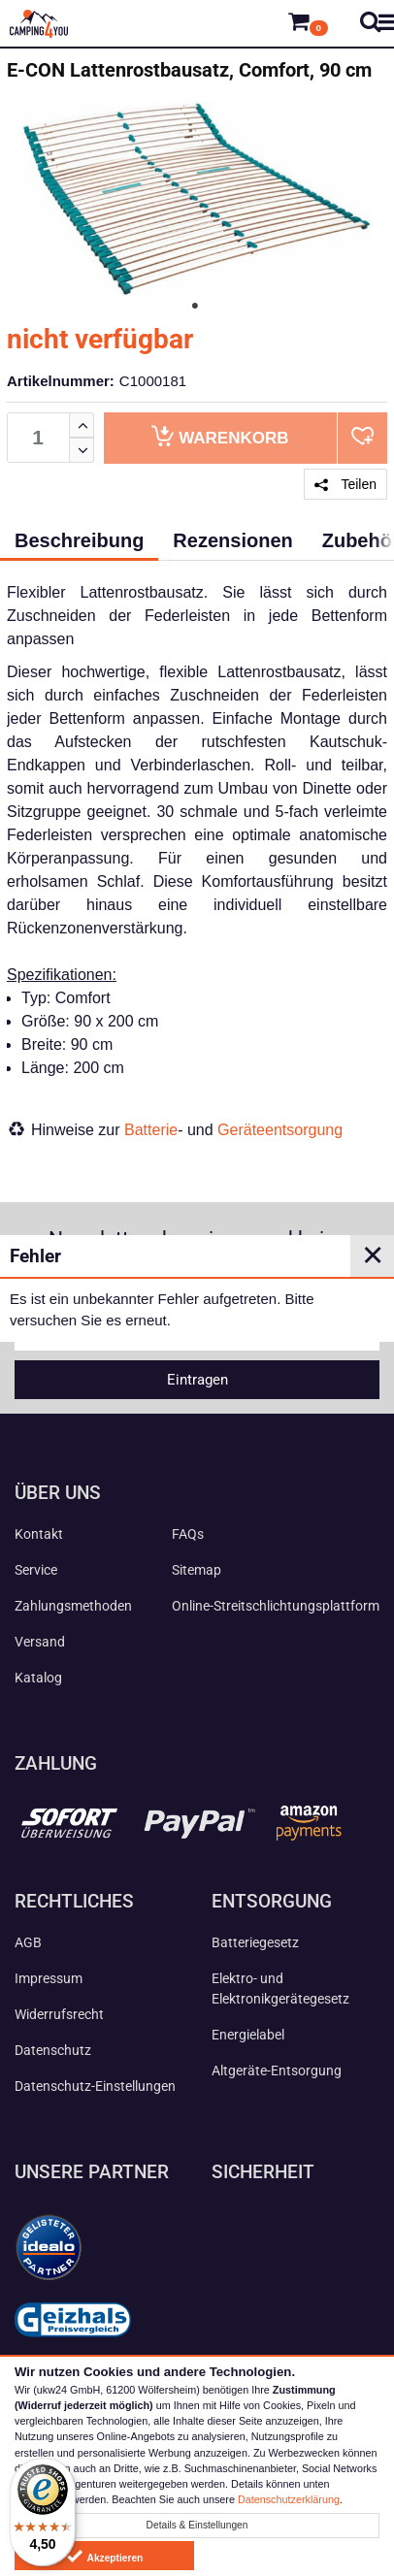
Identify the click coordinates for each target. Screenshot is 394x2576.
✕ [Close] (372, 1255)
